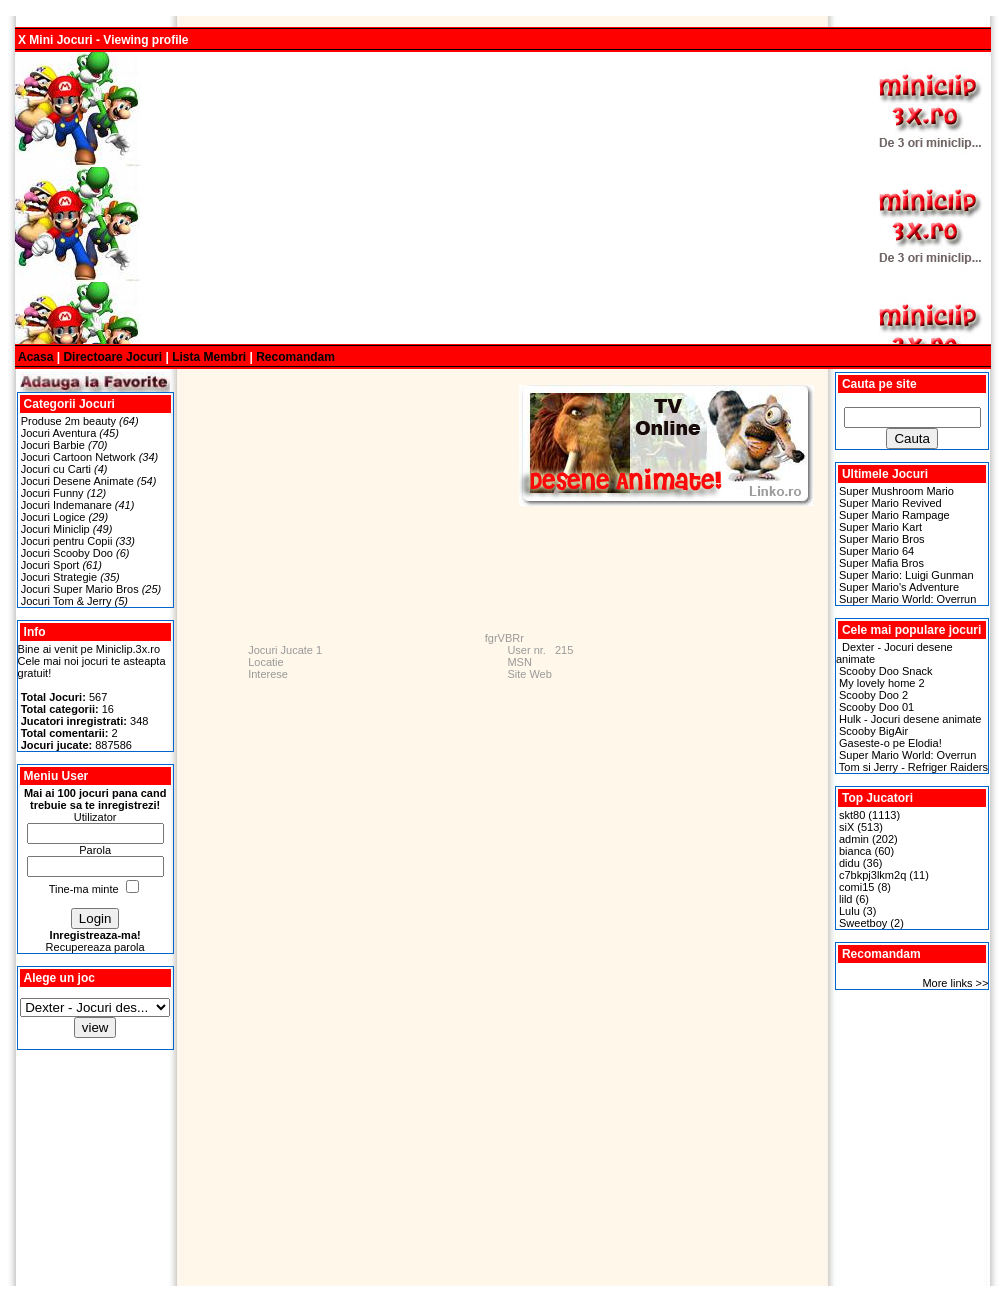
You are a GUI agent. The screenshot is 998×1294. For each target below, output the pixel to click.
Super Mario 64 (876, 551)
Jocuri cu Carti (56, 469)
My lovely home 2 (882, 683)
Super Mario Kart (880, 527)
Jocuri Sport (50, 565)
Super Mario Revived (890, 503)
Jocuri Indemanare (66, 505)
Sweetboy (863, 923)
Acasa (35, 357)
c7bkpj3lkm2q (872, 875)
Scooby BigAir (873, 731)
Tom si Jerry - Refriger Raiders (913, 767)
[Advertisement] (453, 198)
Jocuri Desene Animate (77, 481)
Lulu (849, 911)
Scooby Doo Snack (886, 671)
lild (845, 899)
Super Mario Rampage (894, 515)
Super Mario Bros (882, 539)
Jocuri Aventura (59, 433)
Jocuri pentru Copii (67, 541)
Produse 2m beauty (70, 421)
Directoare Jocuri (112, 357)
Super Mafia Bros (881, 563)
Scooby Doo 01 (876, 707)
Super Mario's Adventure (899, 587)
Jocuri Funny (52, 493)
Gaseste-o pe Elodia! (890, 743)
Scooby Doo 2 (873, 695)
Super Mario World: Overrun (907, 599)
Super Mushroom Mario (896, 491)
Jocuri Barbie (53, 445)
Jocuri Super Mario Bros (80, 589)
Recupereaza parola (95, 947)
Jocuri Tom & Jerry (66, 601)
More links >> (955, 983)
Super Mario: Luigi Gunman (906, 575)
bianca (855, 851)
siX (846, 827)
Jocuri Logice (53, 517)
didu (849, 863)
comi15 (856, 887)
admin (854, 839)
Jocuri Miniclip (55, 529)
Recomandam (295, 357)
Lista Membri (209, 357)
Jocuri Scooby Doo (67, 553)
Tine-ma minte (84, 889)
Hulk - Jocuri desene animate (910, 719)
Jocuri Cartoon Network (78, 457)
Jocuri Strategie (59, 577)
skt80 (852, 815)
